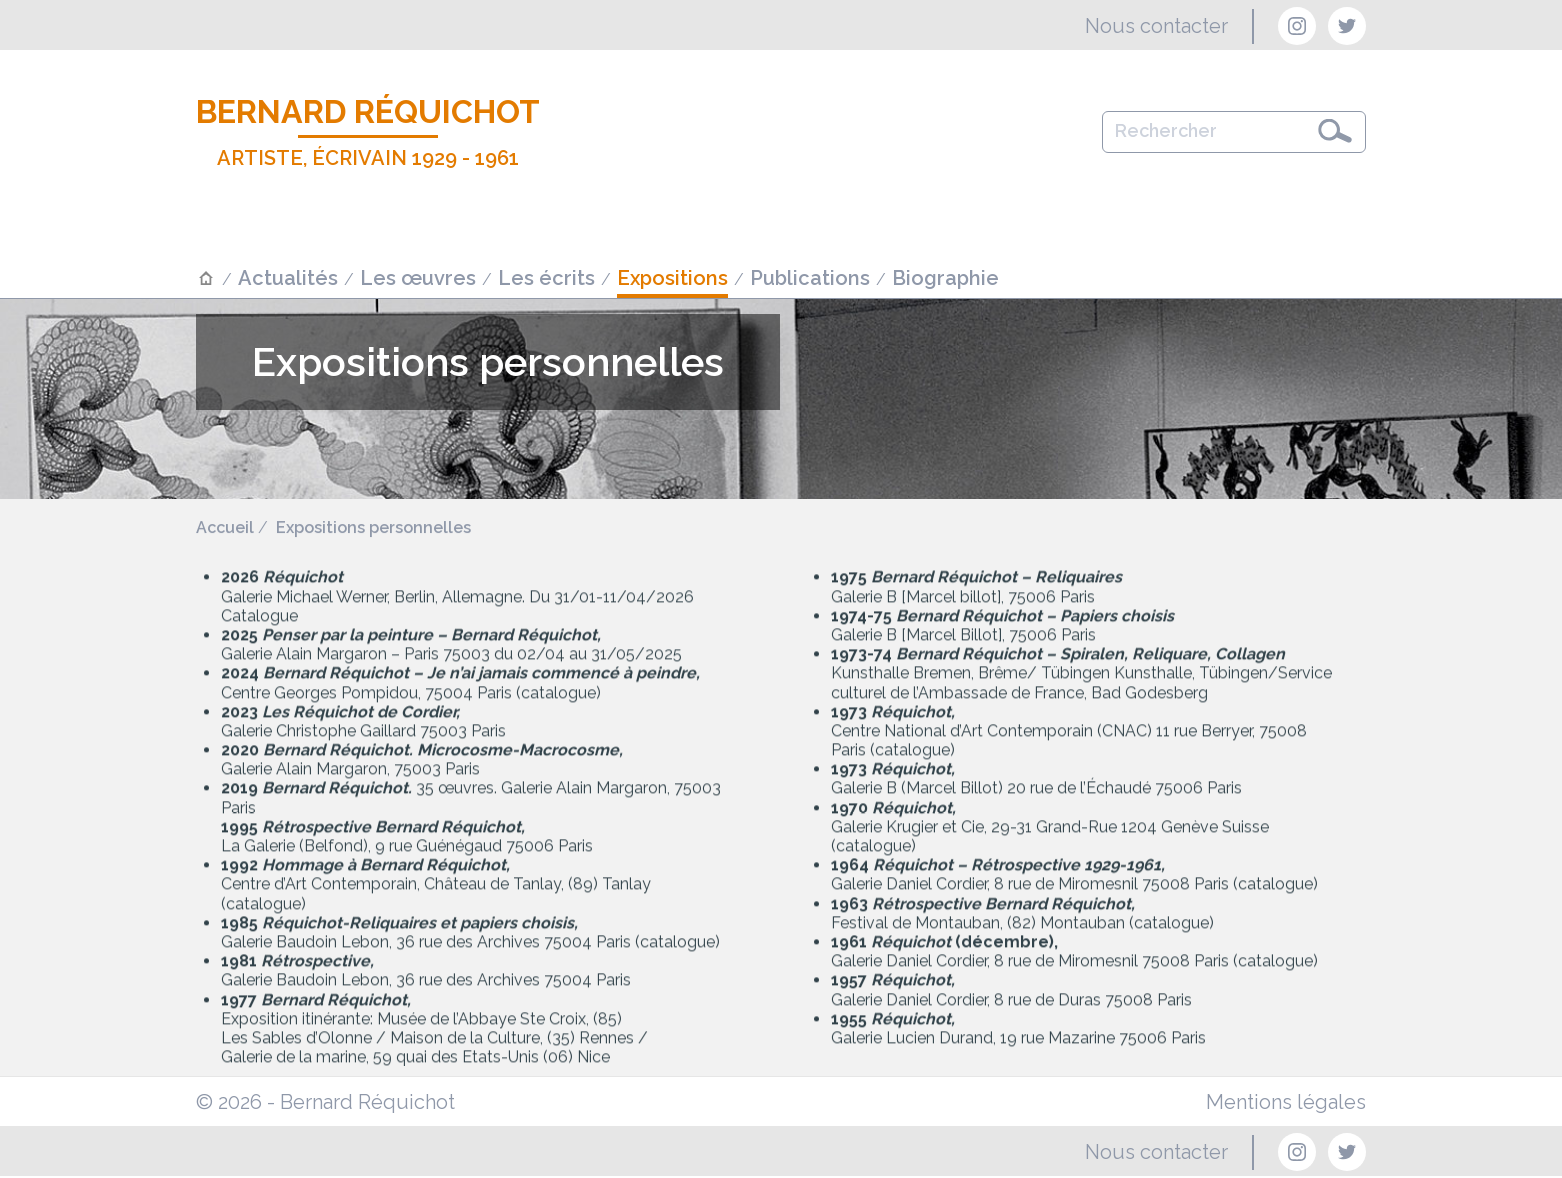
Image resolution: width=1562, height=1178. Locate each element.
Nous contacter (1156, 26)
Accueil (225, 528)
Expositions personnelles (373, 528)
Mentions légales (1286, 1102)
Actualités (288, 278)
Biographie (945, 278)
